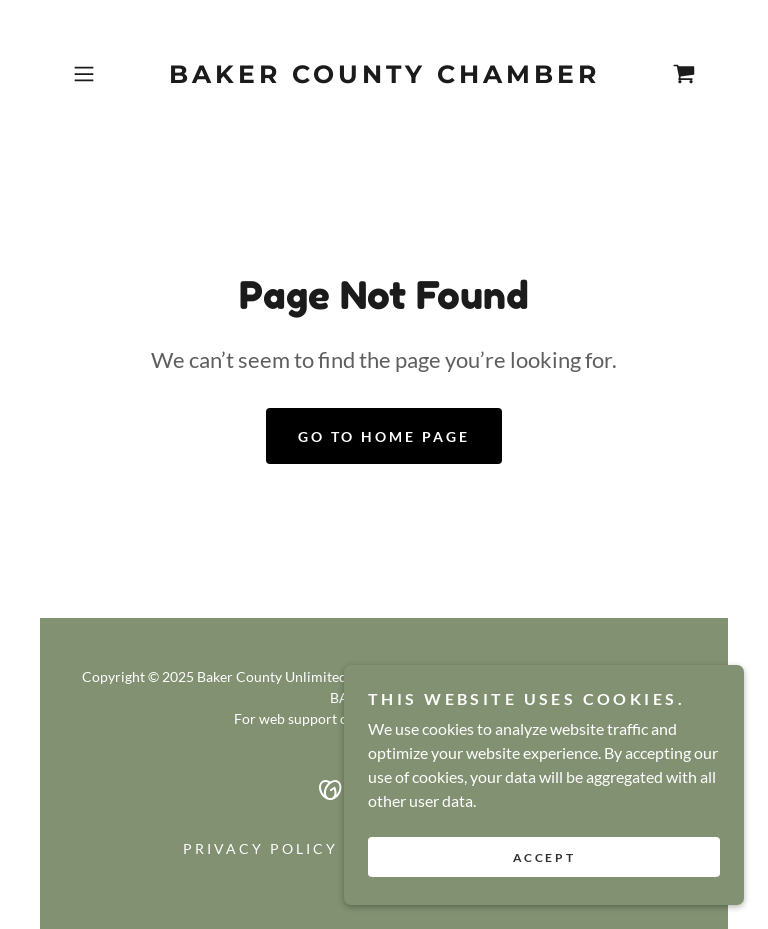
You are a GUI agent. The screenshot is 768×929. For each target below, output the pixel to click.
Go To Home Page (384, 436)
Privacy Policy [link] (260, 848)
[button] (112, 74)
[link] (384, 76)
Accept (544, 857)
